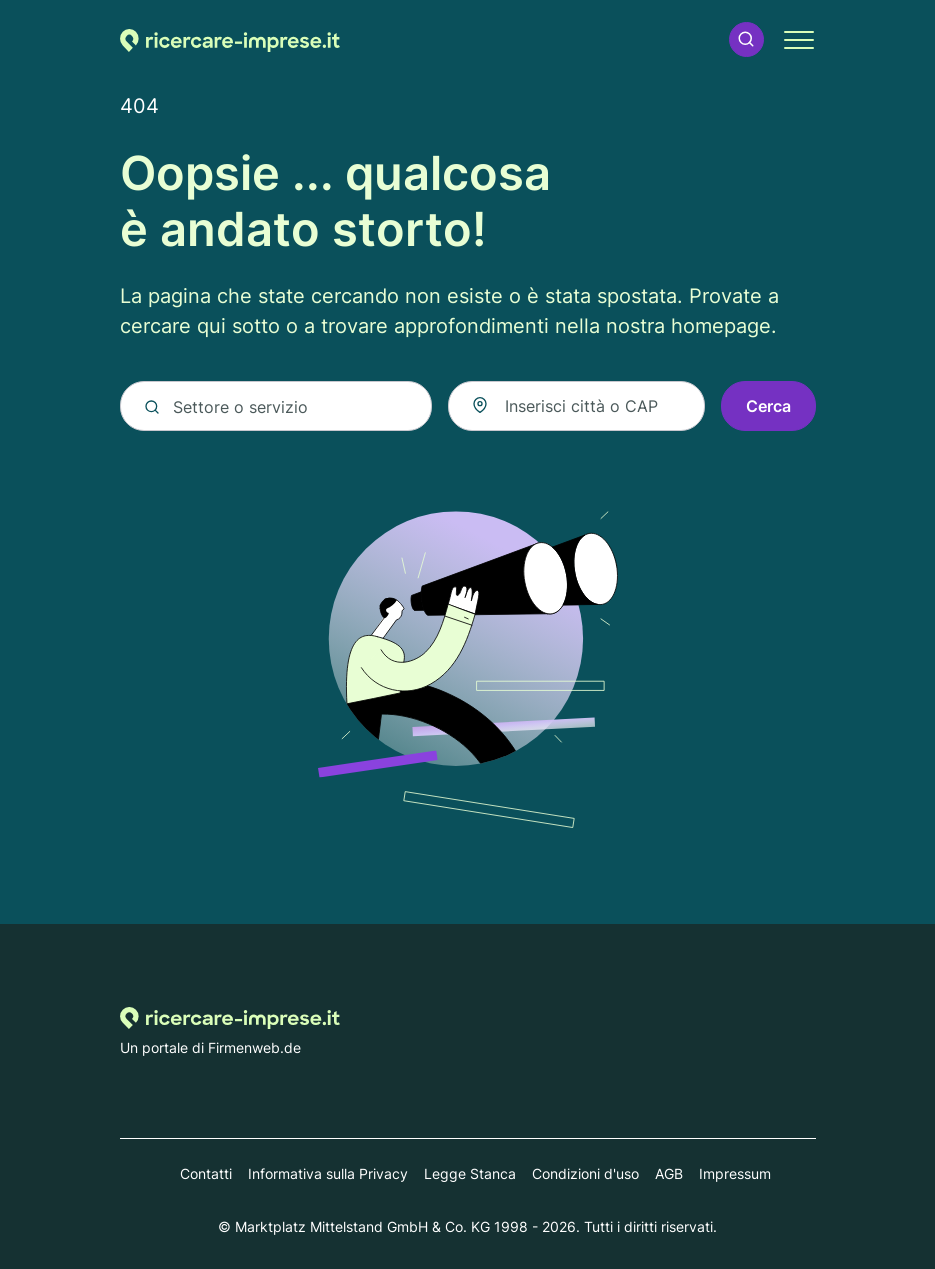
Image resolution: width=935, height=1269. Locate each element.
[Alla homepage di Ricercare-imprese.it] (230, 39)
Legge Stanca (470, 1173)
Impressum (735, 1173)
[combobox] (576, 406)
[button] (746, 39)
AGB (669, 1173)
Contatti (206, 1173)
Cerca (768, 406)
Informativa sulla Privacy (328, 1173)
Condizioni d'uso (585, 1173)
